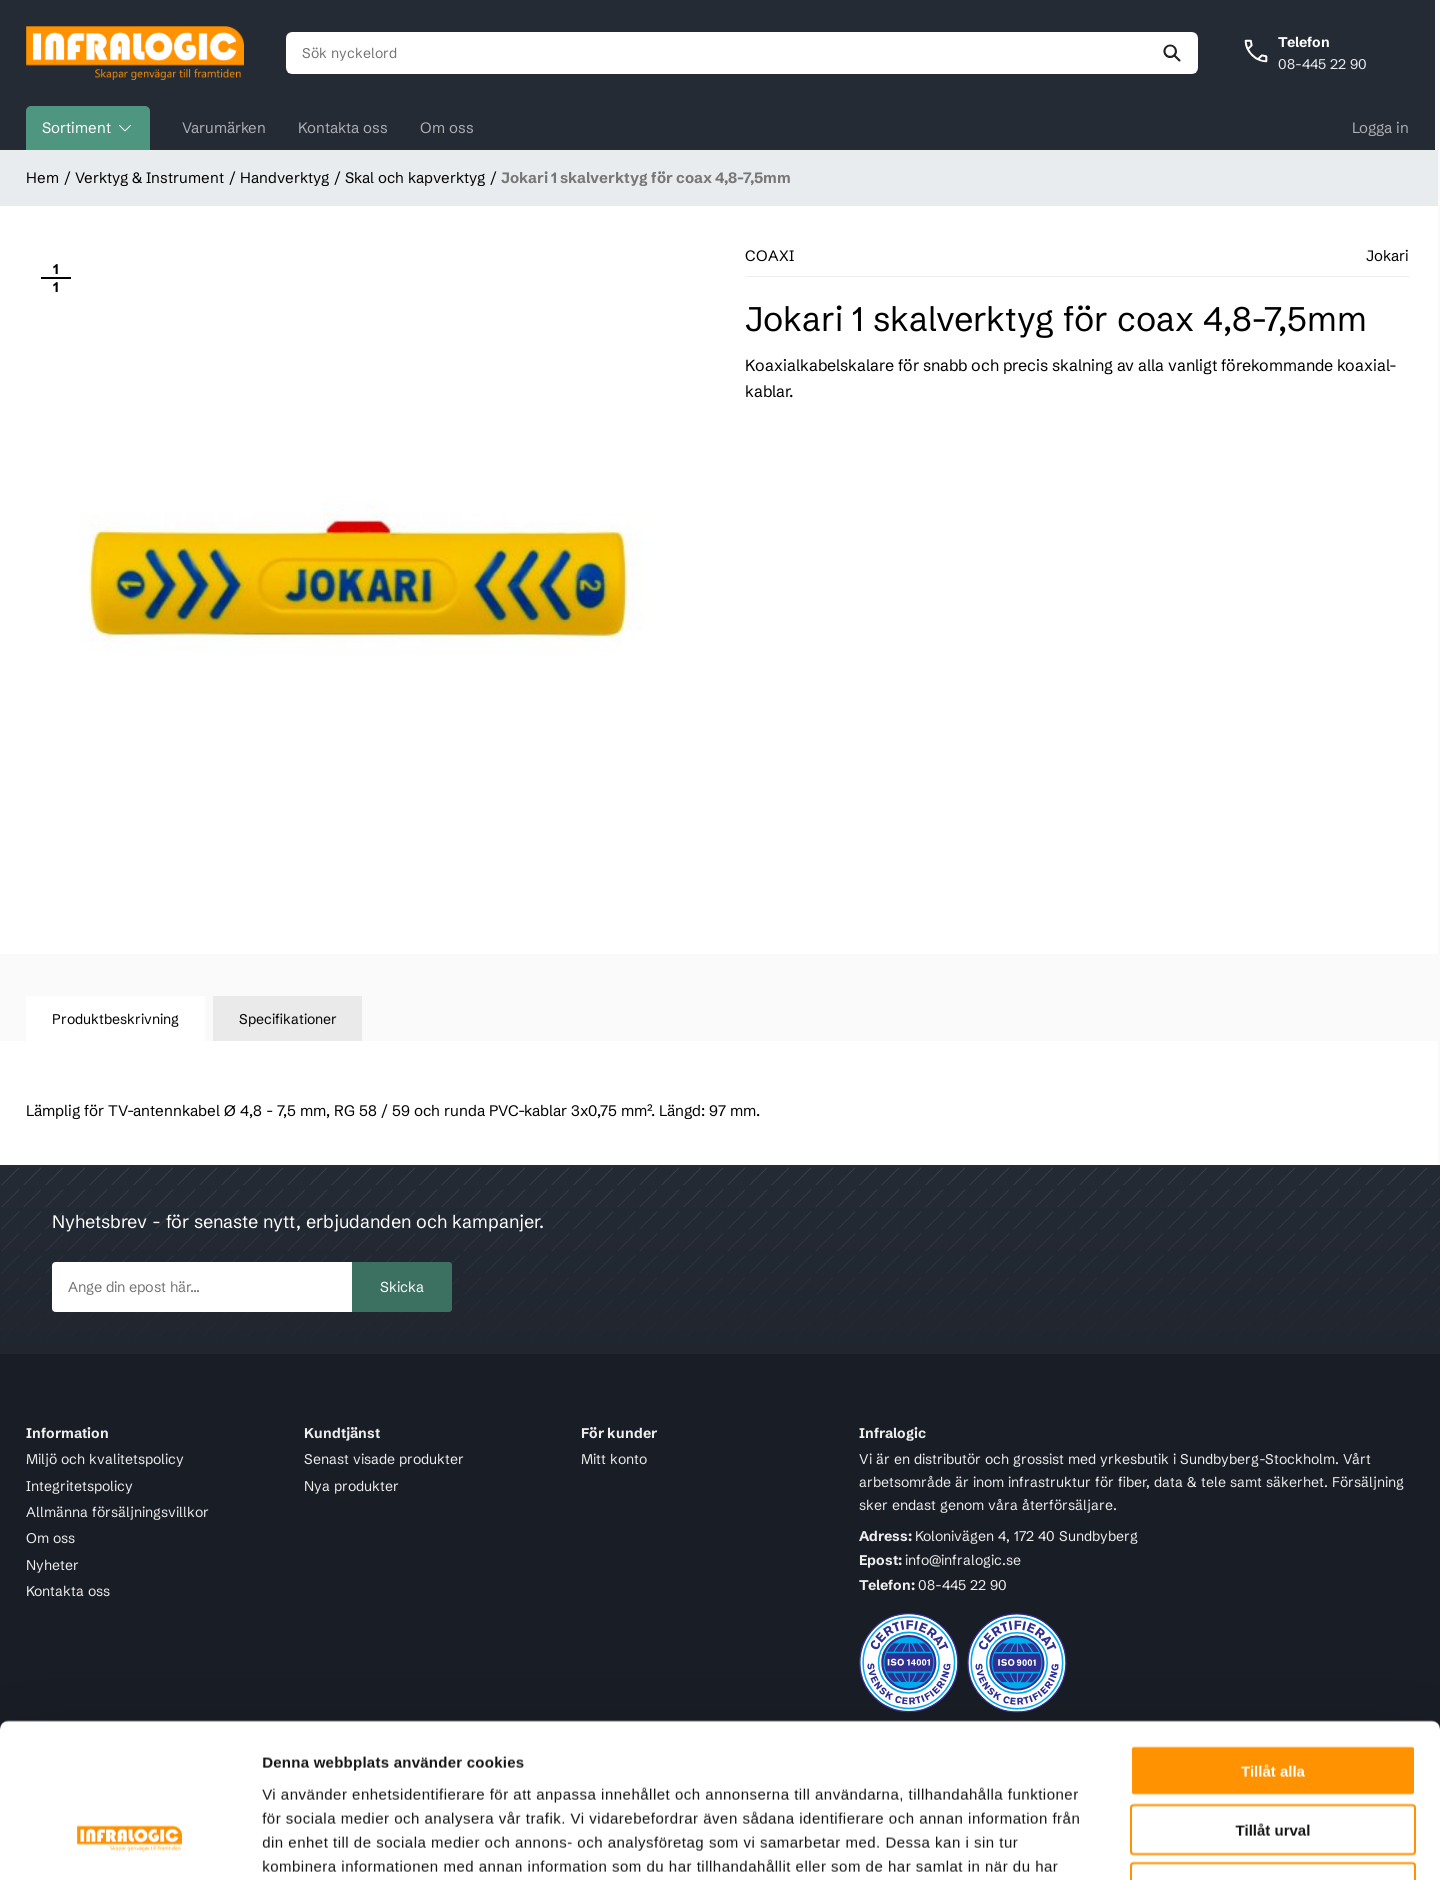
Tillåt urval (1273, 1693)
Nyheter (52, 1565)
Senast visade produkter (384, 1459)
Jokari (1387, 255)
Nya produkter (351, 1486)
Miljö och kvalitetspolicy (105, 1459)
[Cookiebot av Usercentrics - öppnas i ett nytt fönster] (129, 1841)
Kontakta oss (343, 127)
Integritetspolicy (79, 1486)
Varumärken (224, 127)
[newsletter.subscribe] (202, 1287)
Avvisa (1273, 1752)
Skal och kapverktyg (415, 177)
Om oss (447, 127)
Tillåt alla (1273, 1634)
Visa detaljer (1086, 1840)
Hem (42, 177)
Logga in (1380, 127)
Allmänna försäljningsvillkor (117, 1512)
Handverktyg (284, 177)
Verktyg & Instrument (149, 177)
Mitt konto (614, 1459)
